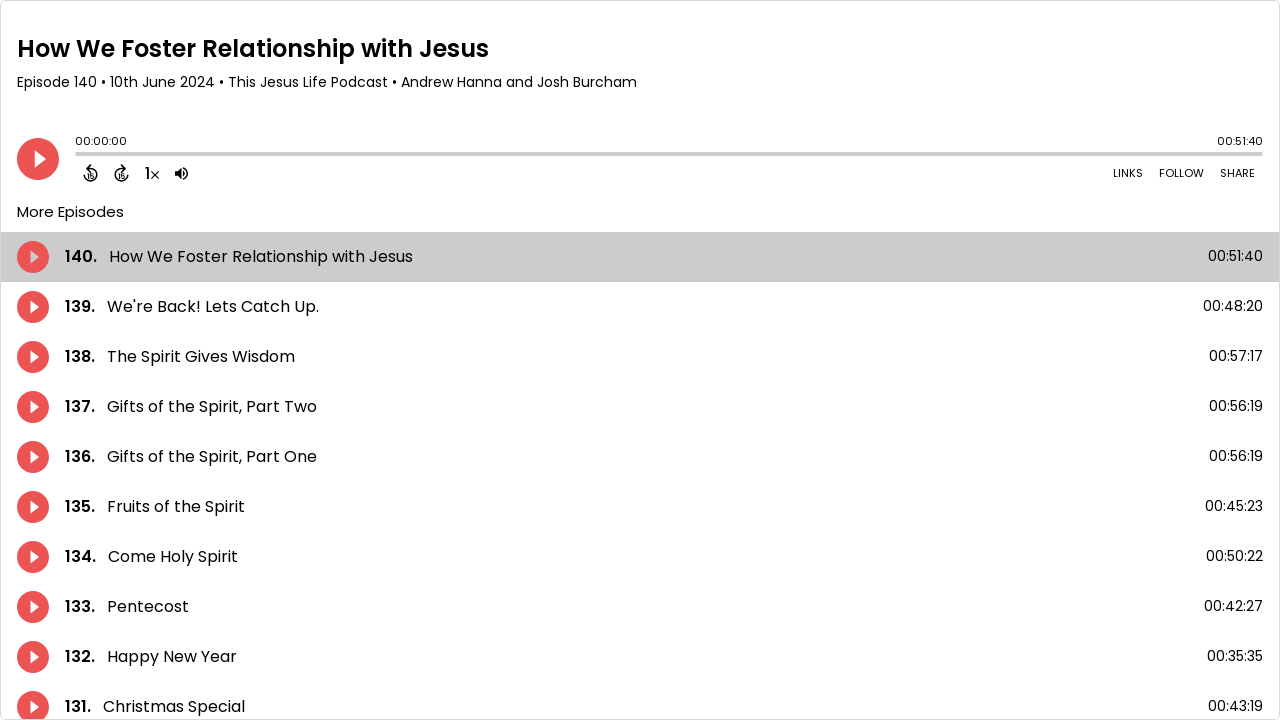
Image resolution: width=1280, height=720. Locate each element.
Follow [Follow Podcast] (1181, 173)
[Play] (38, 159)
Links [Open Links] (1128, 173)
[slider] (80, 156)
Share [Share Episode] (1237, 173)
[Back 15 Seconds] (90, 173)
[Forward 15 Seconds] (121, 173)
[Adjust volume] (181, 173)
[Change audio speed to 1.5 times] (152, 173)
